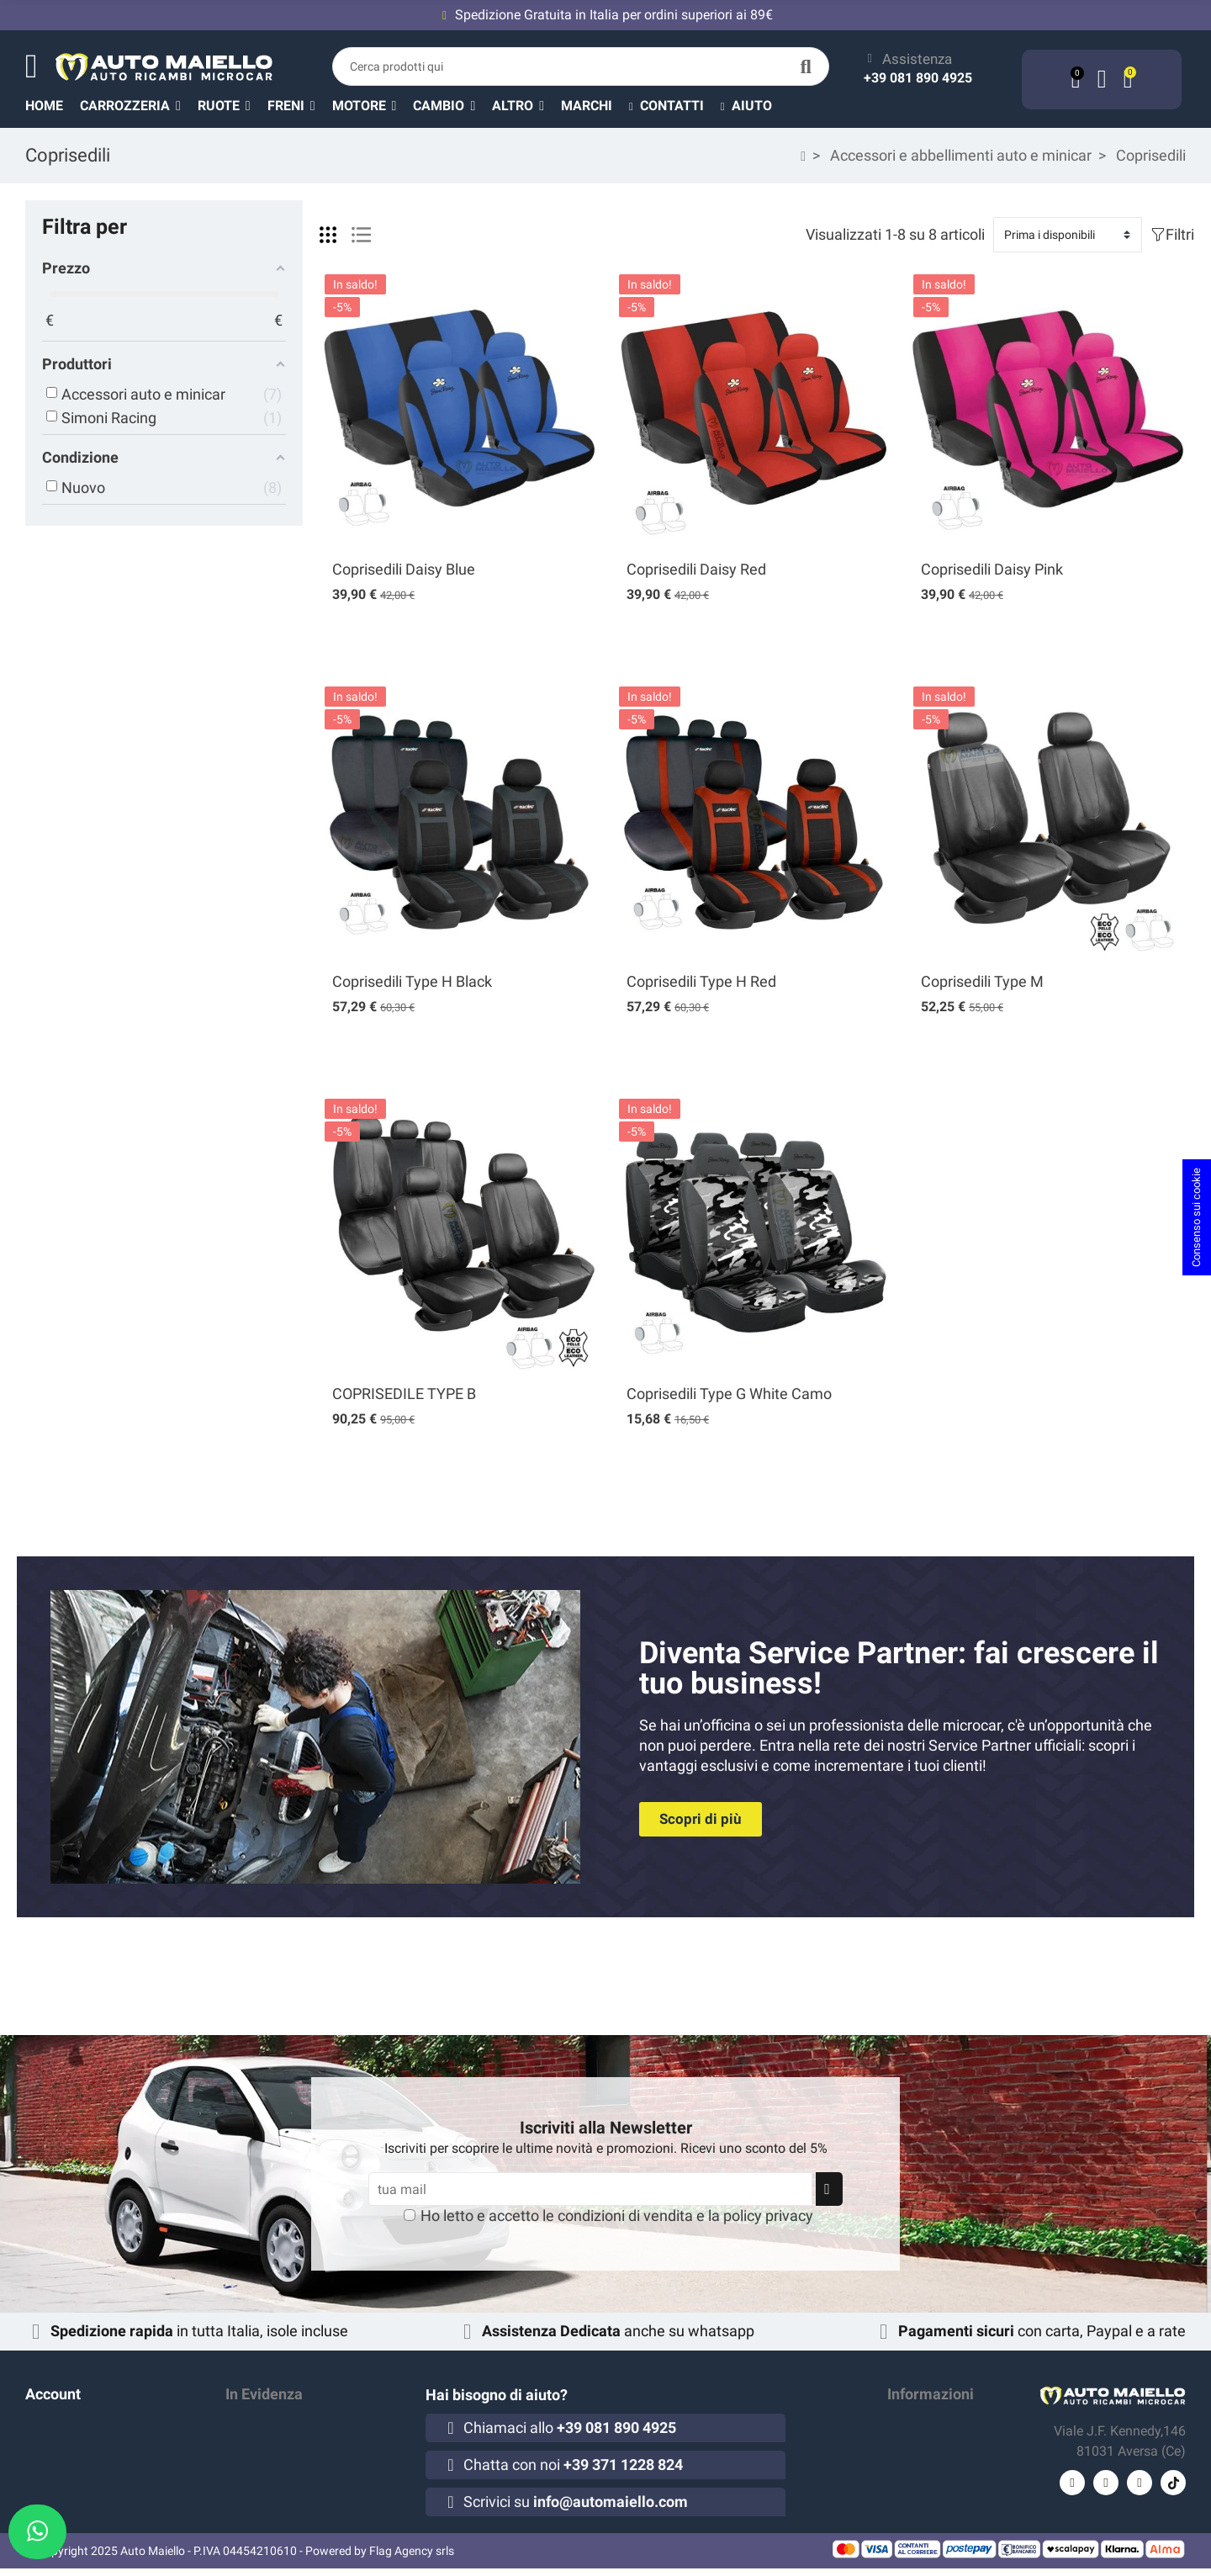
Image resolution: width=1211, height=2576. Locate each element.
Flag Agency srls (411, 2558)
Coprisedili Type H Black (412, 981)
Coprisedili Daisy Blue (403, 569)
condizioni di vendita (625, 2215)
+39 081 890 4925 (918, 78)
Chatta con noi (573, 2464)
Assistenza (917, 58)
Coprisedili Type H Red (701, 981)
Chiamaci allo (569, 2427)
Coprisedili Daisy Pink (992, 569)
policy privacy (768, 2215)
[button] (526, 105)
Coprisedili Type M (982, 981)
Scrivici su (575, 2501)
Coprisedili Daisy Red (696, 569)
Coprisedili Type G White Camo (729, 1393)
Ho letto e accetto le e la (616, 2215)
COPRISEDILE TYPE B (404, 1393)
